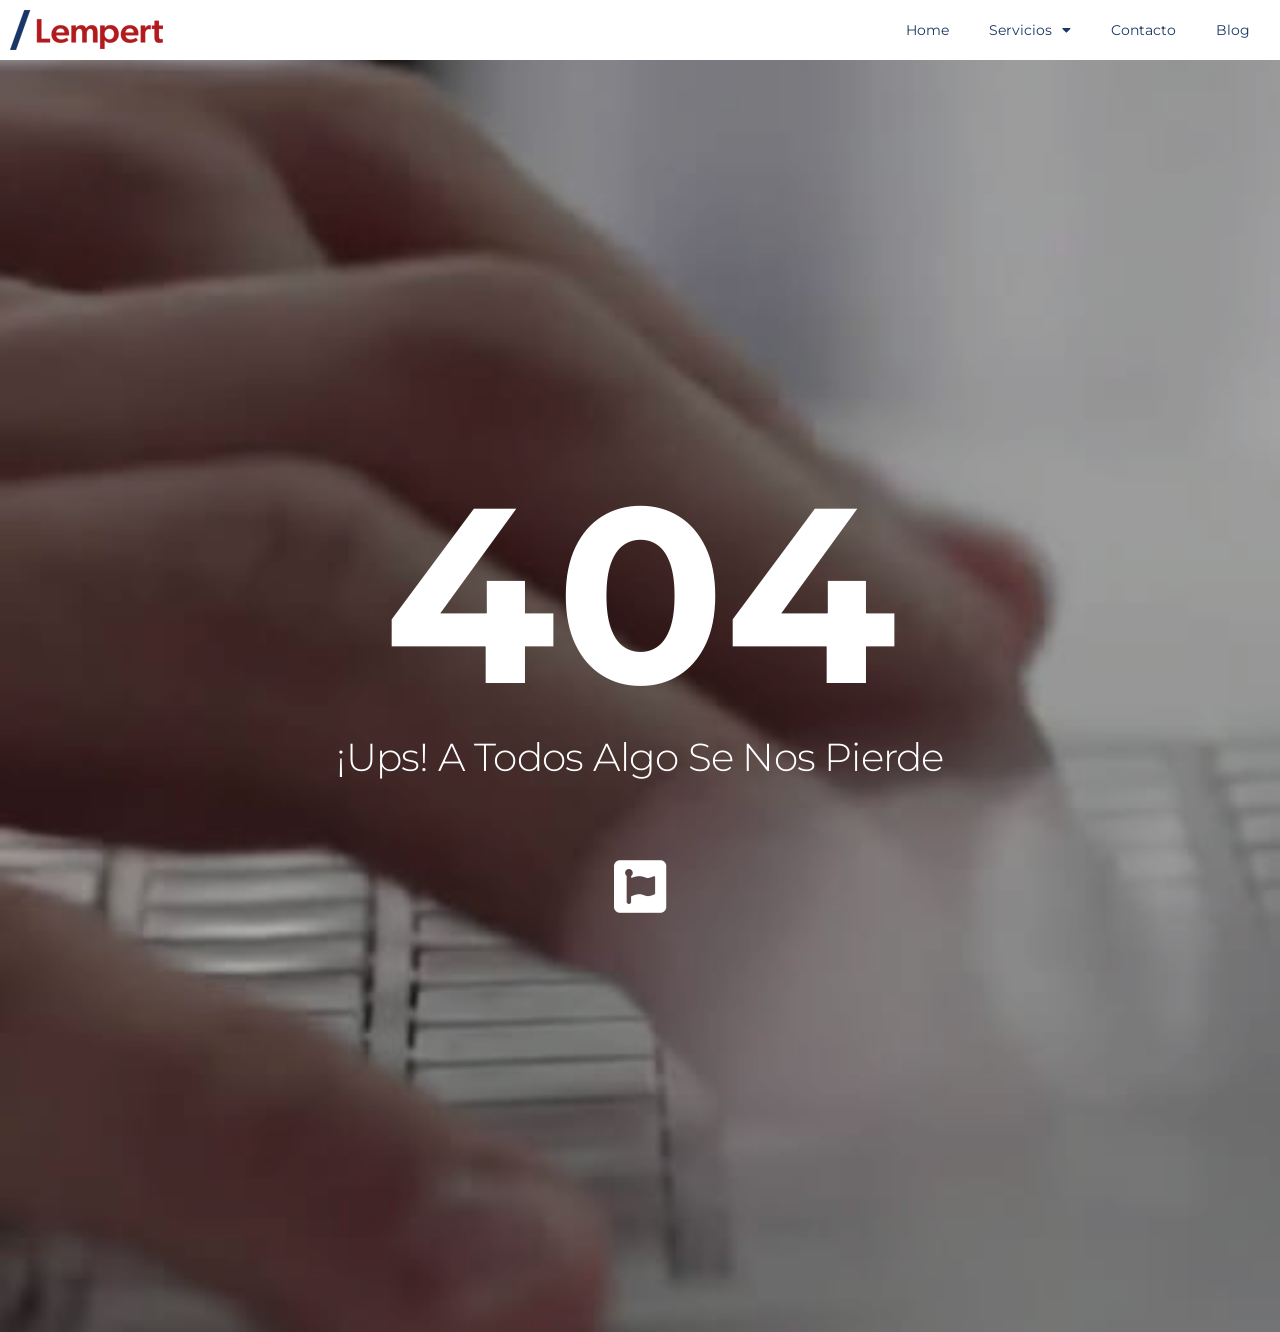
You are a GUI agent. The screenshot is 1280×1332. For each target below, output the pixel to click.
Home (927, 30)
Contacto (1143, 30)
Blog (1233, 30)
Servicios (1030, 30)
